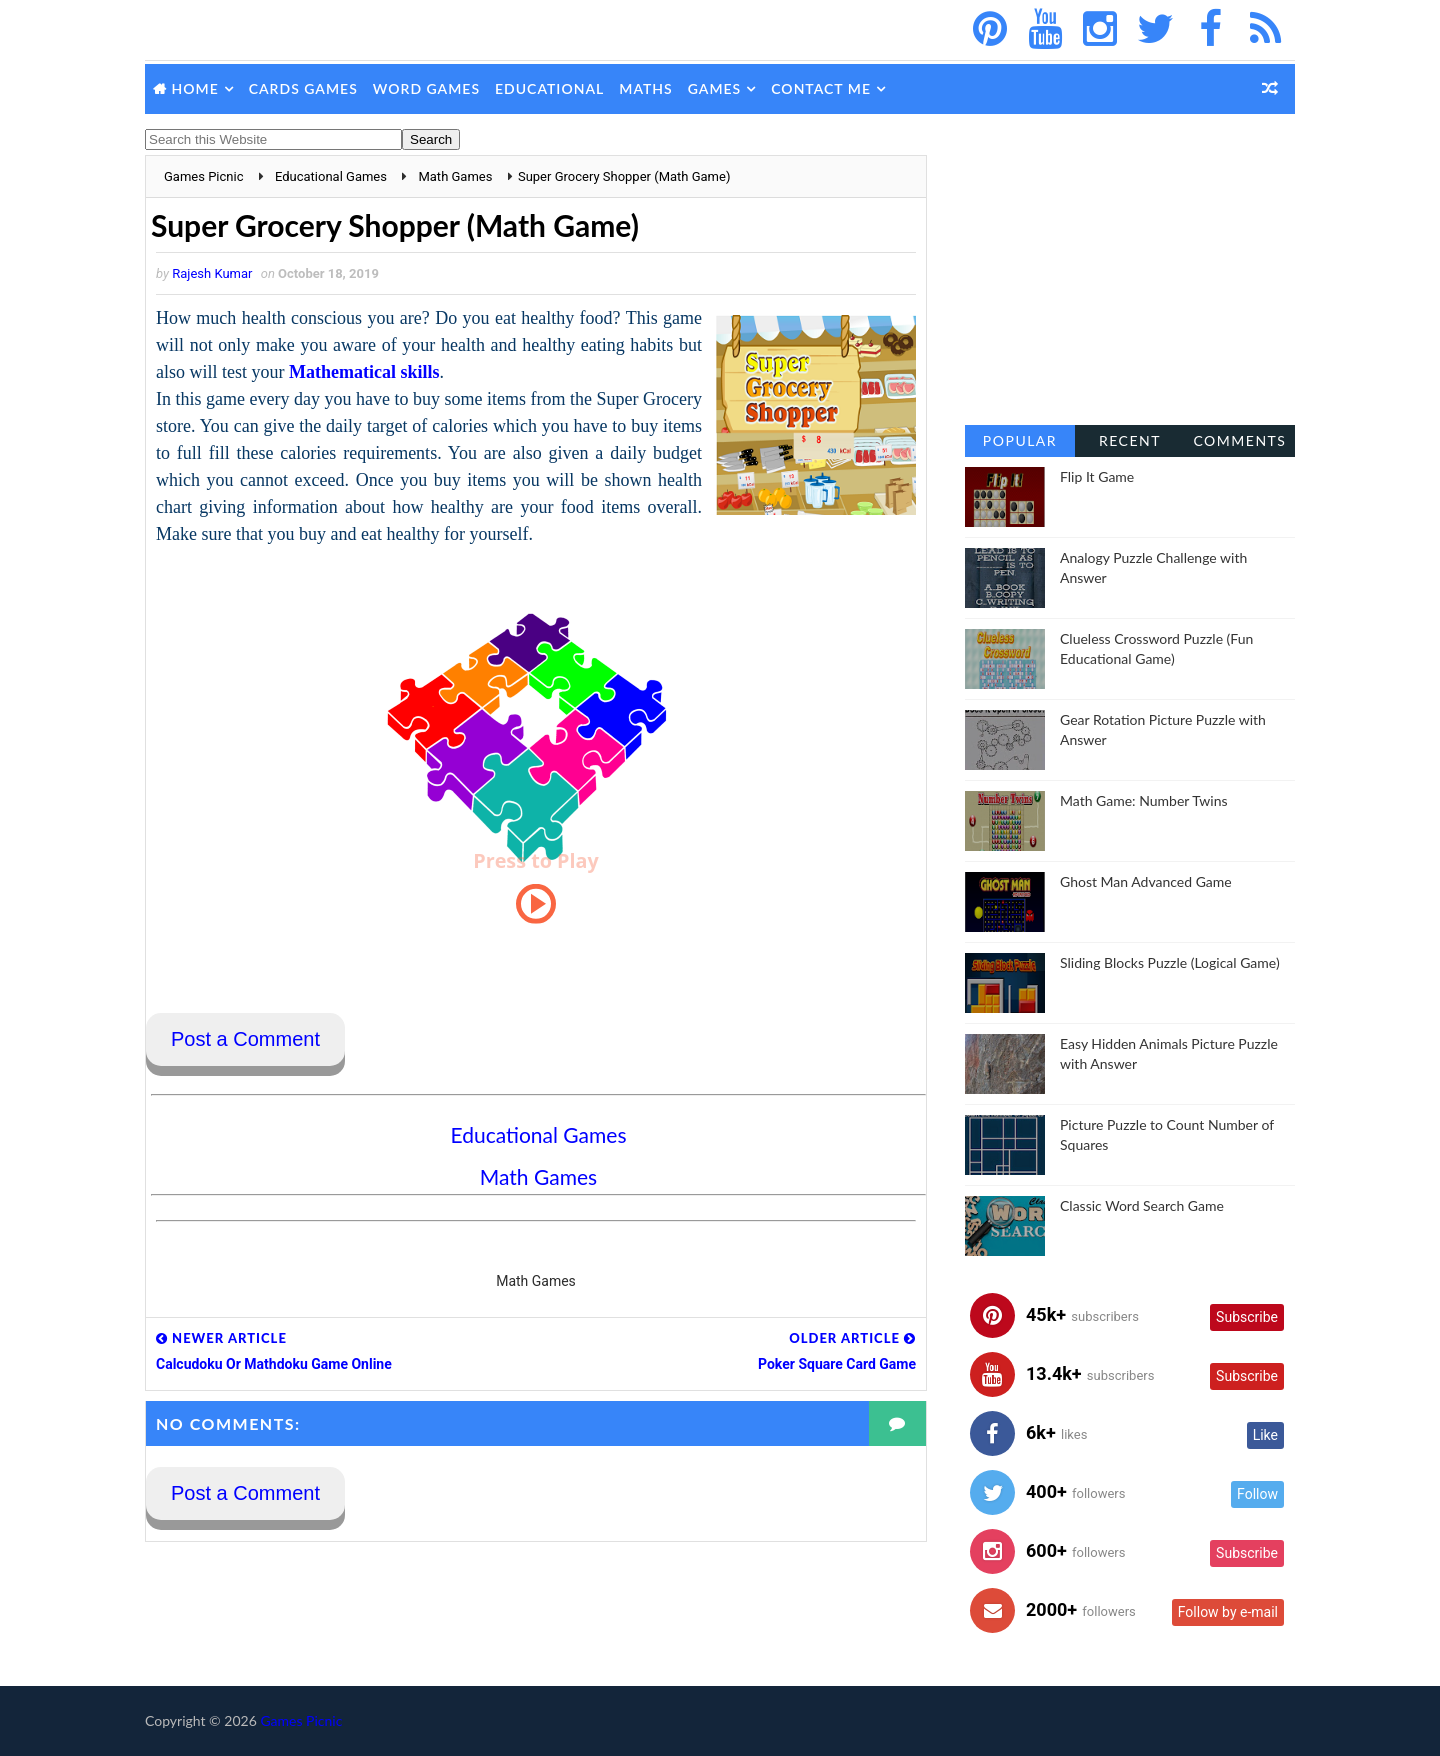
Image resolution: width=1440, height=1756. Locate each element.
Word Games (426, 88)
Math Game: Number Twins (1144, 800)
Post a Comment (245, 1039)
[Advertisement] (1130, 280)
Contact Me (821, 88)
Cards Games (303, 88)
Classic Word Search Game (1142, 1205)
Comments (1239, 440)
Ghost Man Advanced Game (1146, 881)
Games (715, 88)
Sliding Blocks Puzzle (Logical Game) (1170, 962)
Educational (549, 88)
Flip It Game (1097, 476)
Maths (645, 88)
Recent (1130, 440)
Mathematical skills (364, 372)
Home (195, 88)
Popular (1020, 440)
